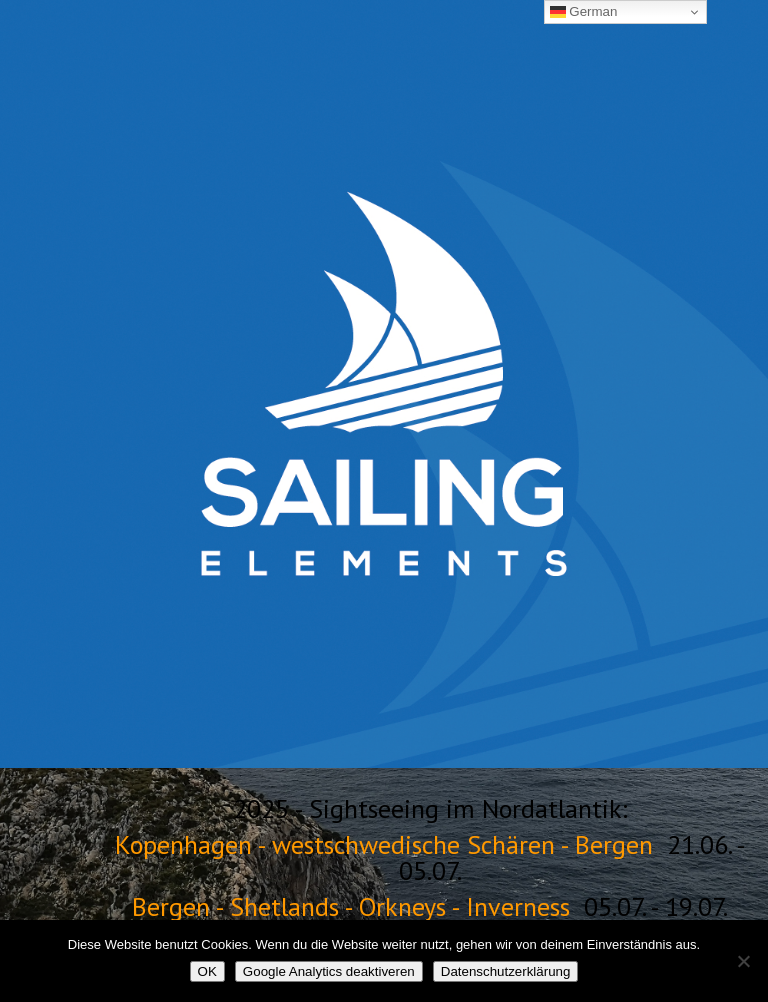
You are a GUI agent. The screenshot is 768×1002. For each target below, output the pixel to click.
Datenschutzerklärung (506, 971)
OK (207, 971)
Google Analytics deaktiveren (329, 971)
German (584, 12)
